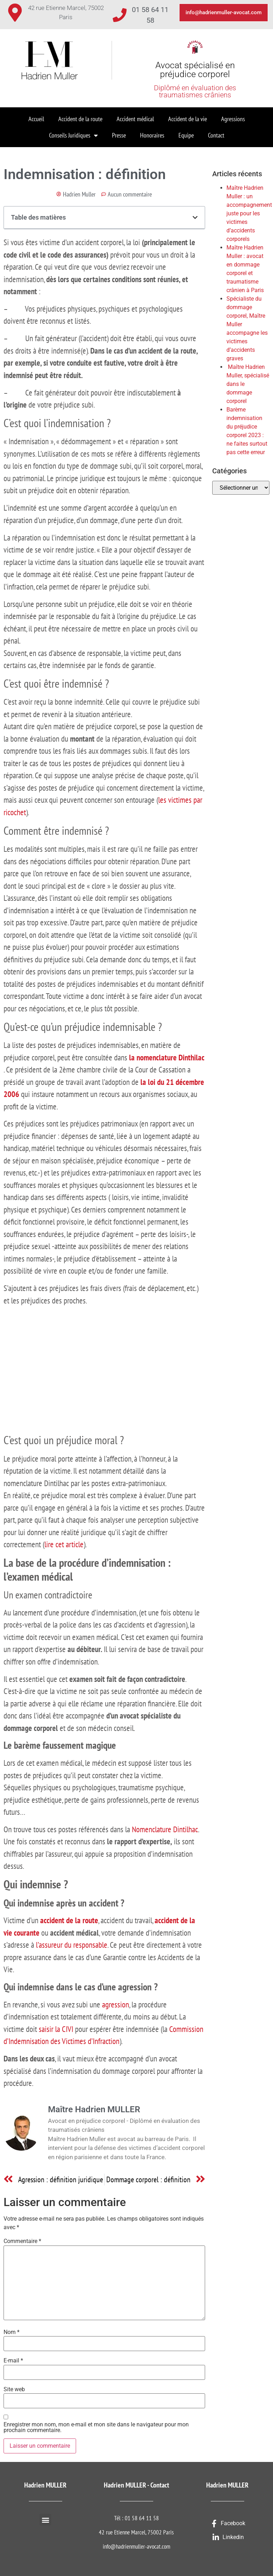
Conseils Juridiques (73, 135)
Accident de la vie (187, 119)
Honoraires (152, 135)
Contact (216, 135)
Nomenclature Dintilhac (165, 1829)
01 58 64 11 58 (142, 2518)
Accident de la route (80, 119)
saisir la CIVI (56, 2029)
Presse (119, 135)
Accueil (36, 119)
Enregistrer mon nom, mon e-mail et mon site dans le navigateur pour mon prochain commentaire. (96, 2427)
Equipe (186, 135)
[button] (195, 217)
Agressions (233, 119)
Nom (12, 2332)
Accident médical (135, 119)
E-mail (13, 2360)
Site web (14, 2389)
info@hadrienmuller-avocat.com (136, 2546)
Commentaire (22, 2241)
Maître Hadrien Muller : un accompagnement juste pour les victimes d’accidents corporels (249, 213)
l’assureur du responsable (71, 1945)
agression (115, 2004)
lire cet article (64, 1544)
